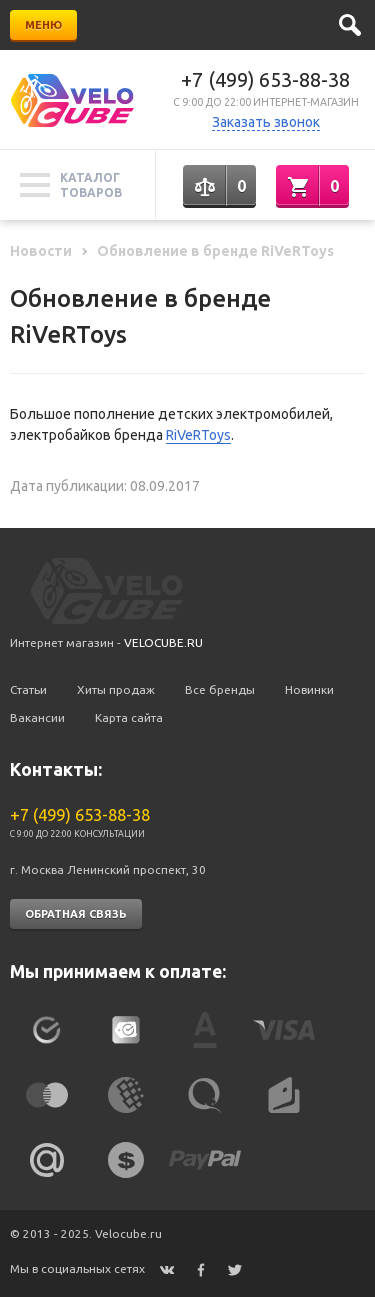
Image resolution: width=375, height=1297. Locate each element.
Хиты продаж (116, 689)
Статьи (28, 689)
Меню (43, 25)
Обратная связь (76, 914)
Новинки (309, 689)
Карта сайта (129, 717)
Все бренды (220, 689)
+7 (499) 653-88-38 (265, 79)
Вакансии (37, 717)
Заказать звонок (266, 122)
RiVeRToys (198, 435)
